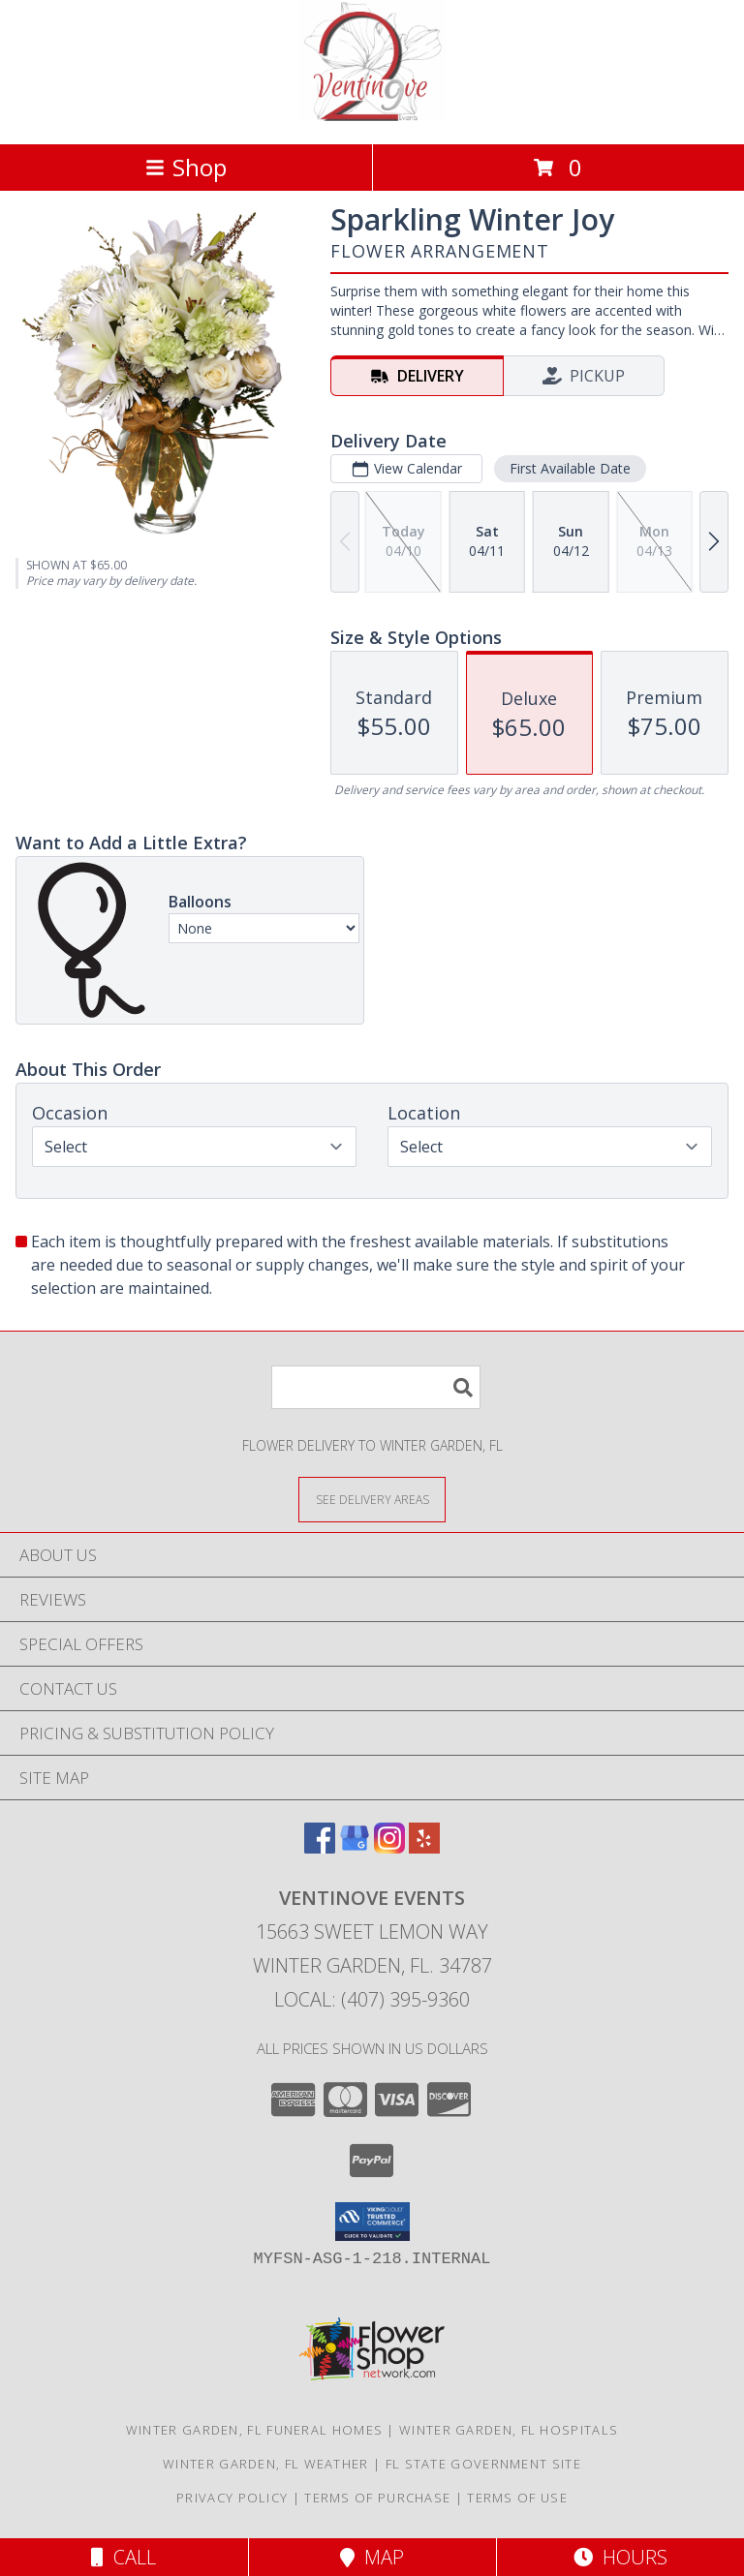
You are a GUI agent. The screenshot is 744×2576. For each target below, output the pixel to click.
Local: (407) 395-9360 (372, 1999)
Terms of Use (517, 2497)
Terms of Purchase (377, 2497)
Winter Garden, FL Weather (266, 2463)
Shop (186, 167)
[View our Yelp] (424, 1847)
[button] (372, 2221)
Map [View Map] (372, 2557)
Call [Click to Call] (123, 2557)
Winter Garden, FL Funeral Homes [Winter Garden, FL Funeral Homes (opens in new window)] (254, 2429)
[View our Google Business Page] (354, 1847)
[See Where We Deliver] (372, 1498)
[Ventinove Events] (372, 116)
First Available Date (570, 468)
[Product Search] (375, 1387)
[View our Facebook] (319, 1847)
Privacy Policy (232, 2497)
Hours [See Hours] (620, 2557)
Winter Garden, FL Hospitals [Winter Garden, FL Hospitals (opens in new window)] (508, 2429)
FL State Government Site (483, 2463)
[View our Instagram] (389, 1847)
